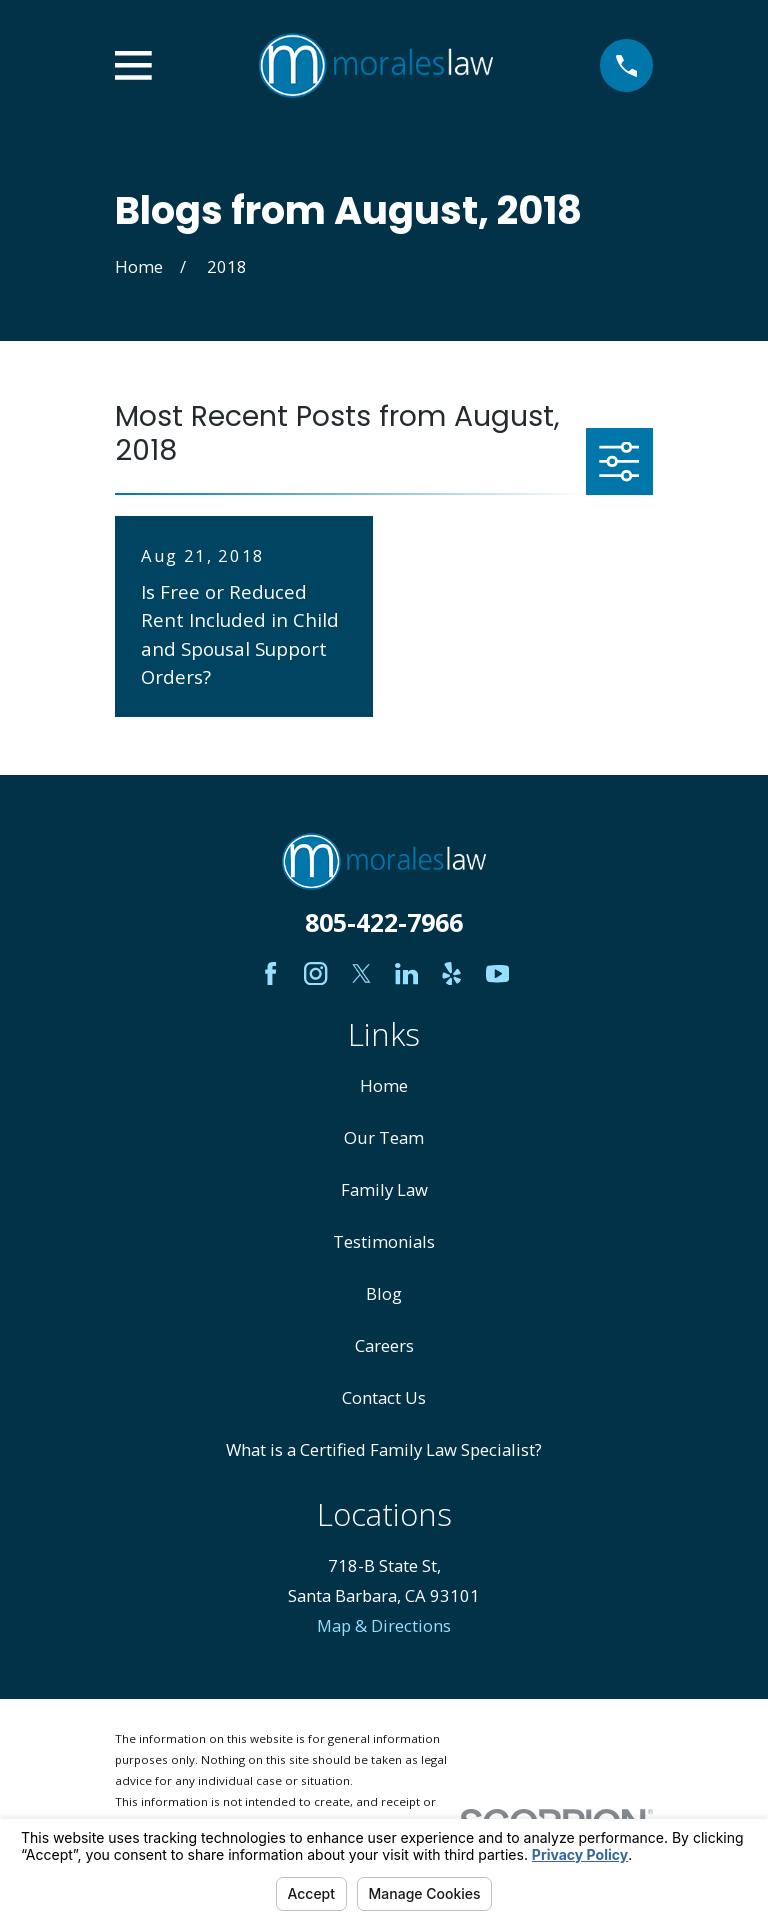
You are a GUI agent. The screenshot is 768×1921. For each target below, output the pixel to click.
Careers (384, 1345)
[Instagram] (315, 973)
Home (384, 1085)
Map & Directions (384, 1625)
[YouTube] (497, 973)
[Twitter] (361, 973)
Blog (384, 1293)
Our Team (384, 1137)
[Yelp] (451, 973)
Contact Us (384, 1397)
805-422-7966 (384, 922)
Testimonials (384, 1241)
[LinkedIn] (406, 973)
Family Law (384, 1189)
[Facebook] (270, 973)
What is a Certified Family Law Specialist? (384, 1449)
